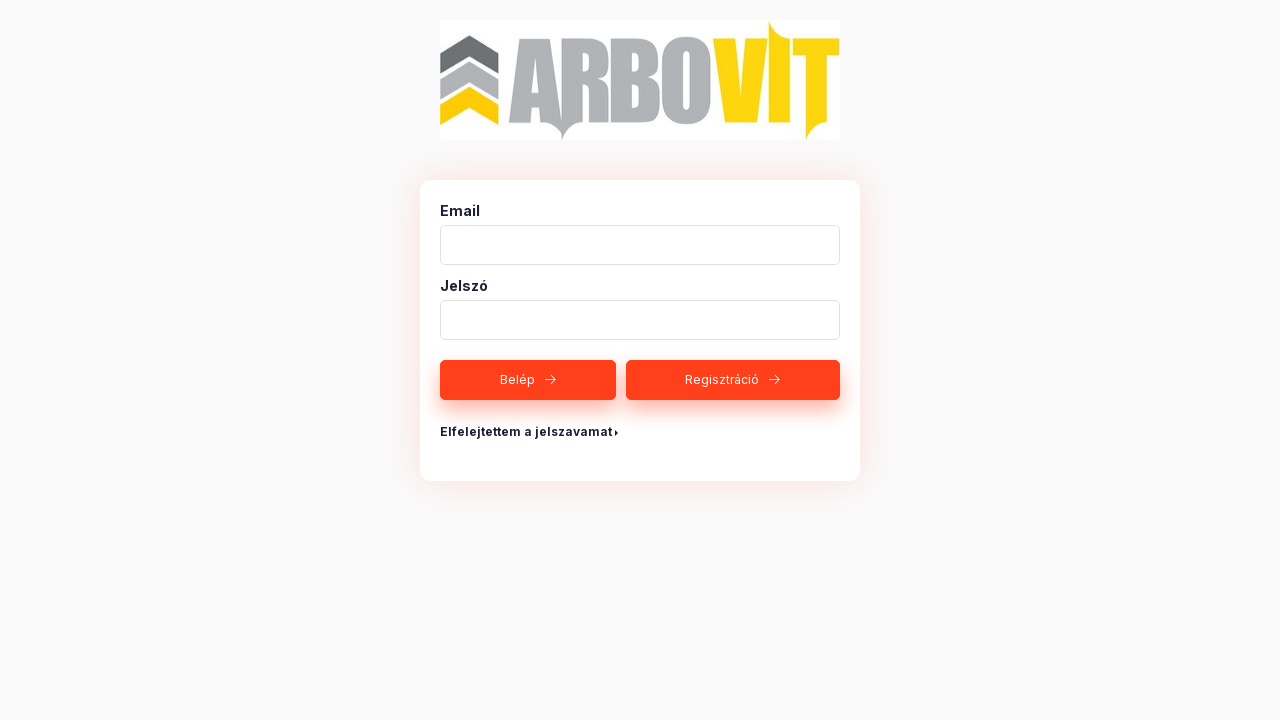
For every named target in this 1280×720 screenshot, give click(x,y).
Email (460, 211)
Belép (517, 379)
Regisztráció (722, 379)
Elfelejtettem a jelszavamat (526, 431)
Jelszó (464, 286)
